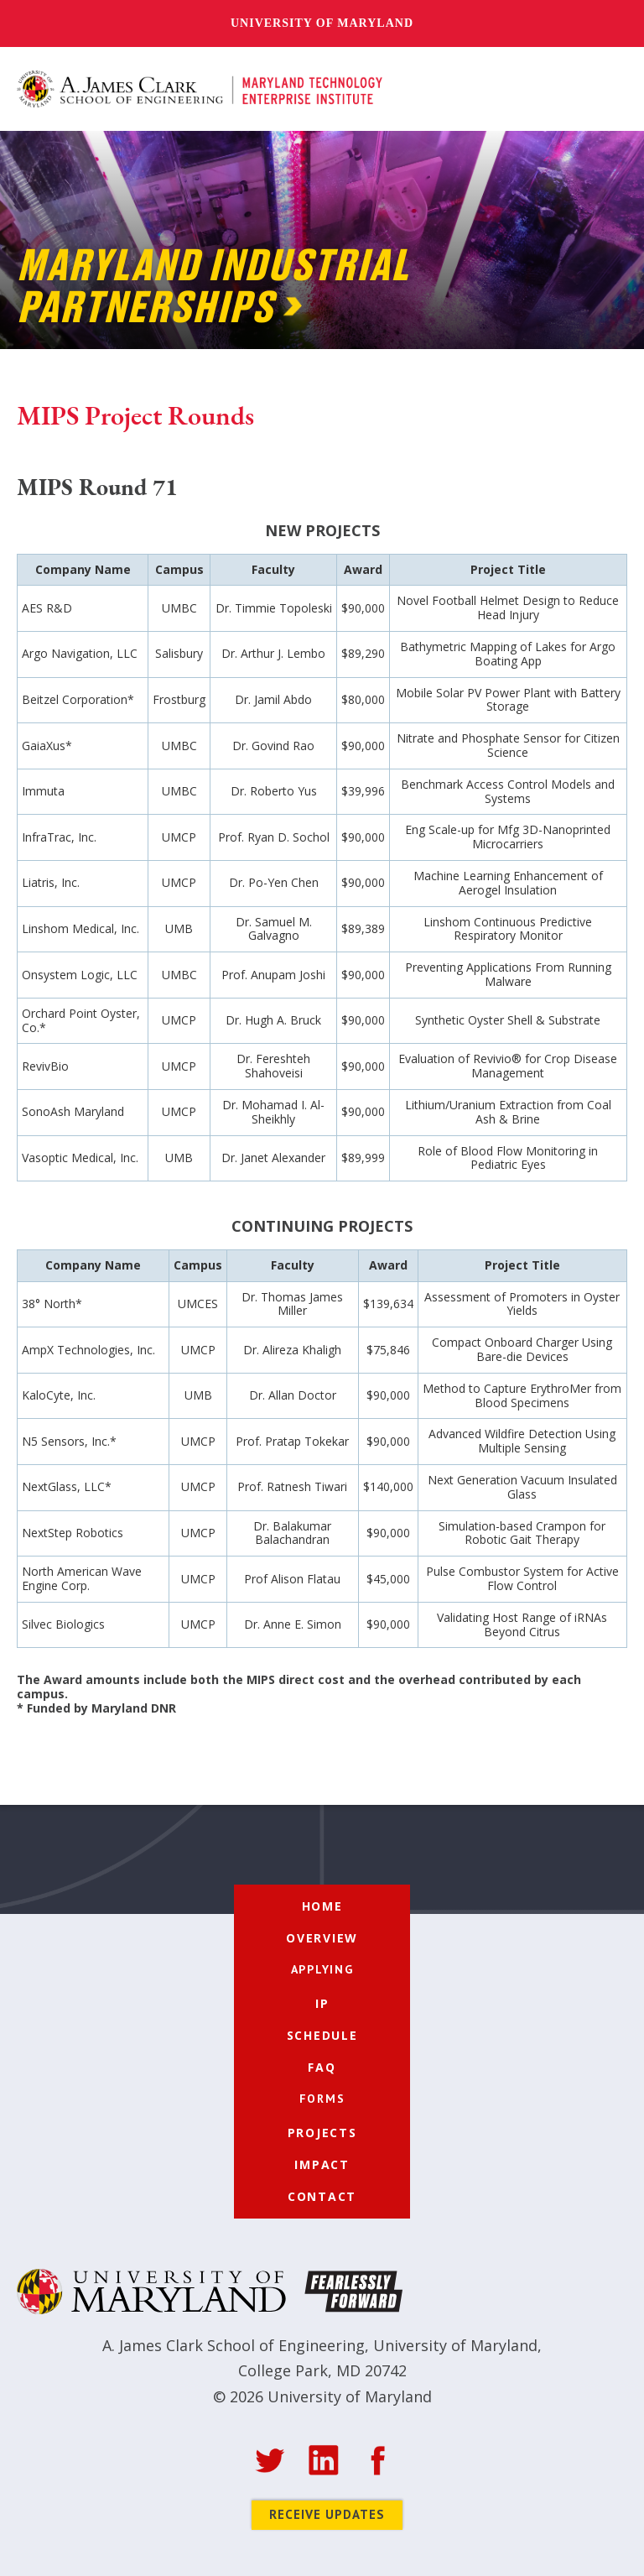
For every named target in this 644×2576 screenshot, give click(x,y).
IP (322, 2003)
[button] (608, 89)
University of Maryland (322, 23)
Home (322, 1906)
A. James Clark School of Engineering (233, 2345)
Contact (322, 2196)
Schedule (322, 2035)
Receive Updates (327, 2514)
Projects (322, 2133)
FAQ (321, 2067)
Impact (322, 2164)
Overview (322, 1938)
